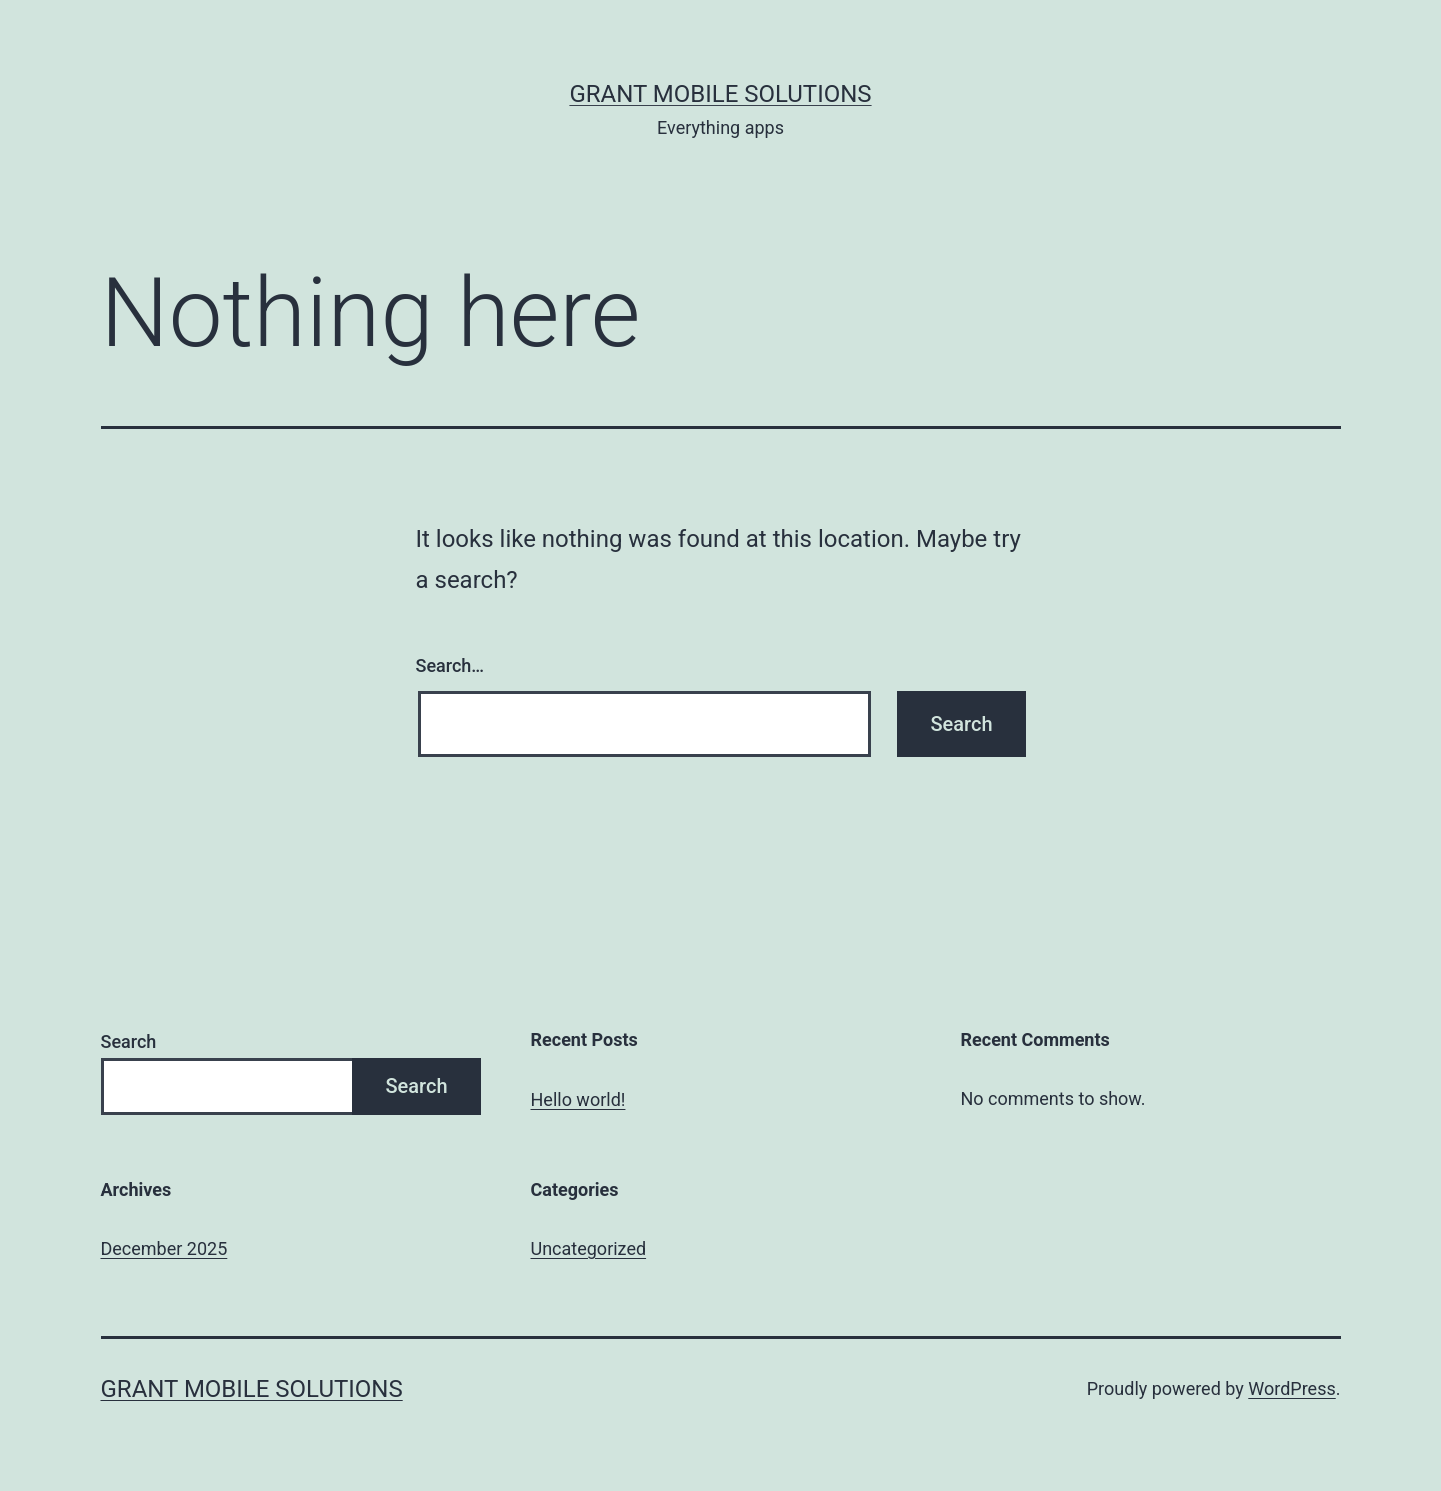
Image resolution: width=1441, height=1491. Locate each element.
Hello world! (578, 1099)
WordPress (1291, 1388)
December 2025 (164, 1248)
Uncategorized (589, 1248)
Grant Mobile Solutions (720, 94)
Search (129, 1041)
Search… (450, 665)
